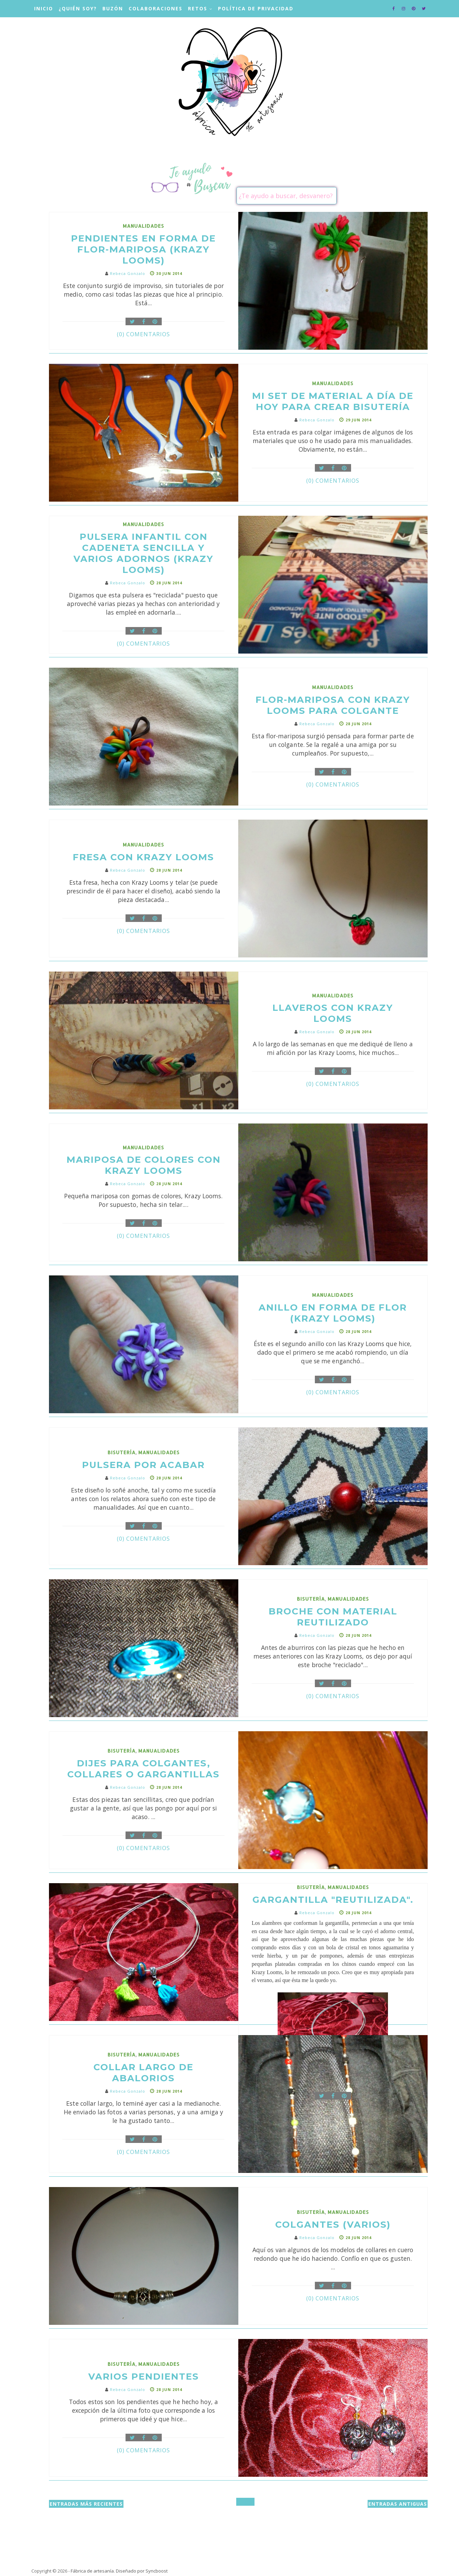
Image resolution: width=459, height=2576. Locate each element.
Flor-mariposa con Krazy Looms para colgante (333, 705)
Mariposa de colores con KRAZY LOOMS (144, 1165)
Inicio (43, 8)
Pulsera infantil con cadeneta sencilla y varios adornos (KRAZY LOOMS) (143, 553)
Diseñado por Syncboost (142, 2571)
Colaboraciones (155, 8)
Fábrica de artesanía (92, 2571)
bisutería (122, 1452)
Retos (197, 8)
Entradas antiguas (397, 2504)
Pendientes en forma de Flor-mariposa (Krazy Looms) (143, 249)
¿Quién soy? (78, 8)
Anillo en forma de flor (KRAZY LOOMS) (333, 1313)
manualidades (143, 226)
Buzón (112, 8)
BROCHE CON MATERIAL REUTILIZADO (333, 1617)
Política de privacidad (255, 8)
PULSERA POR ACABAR (143, 1464)
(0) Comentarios (143, 334)
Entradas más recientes (86, 2504)
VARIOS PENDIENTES (143, 2376)
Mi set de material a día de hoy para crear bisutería (332, 401)
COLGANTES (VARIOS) (333, 2224)
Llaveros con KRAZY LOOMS (332, 1013)
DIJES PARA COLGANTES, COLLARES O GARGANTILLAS (143, 1769)
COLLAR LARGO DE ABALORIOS (143, 2073)
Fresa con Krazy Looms (143, 857)
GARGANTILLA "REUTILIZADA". (332, 1899)
